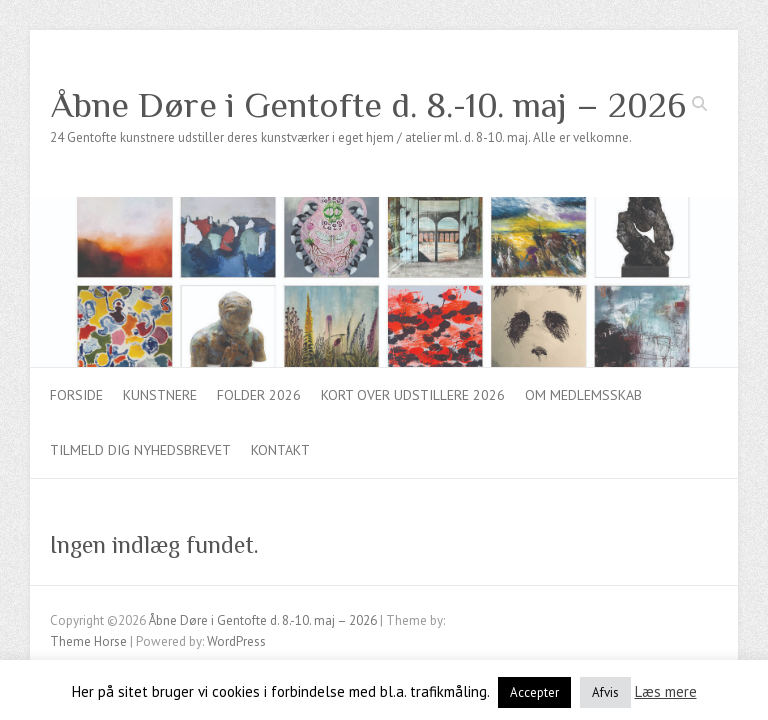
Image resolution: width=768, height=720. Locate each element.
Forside (76, 395)
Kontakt (280, 450)
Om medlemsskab (583, 395)
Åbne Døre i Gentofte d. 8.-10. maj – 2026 (368, 105)
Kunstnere (160, 395)
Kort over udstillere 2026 (413, 395)
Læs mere (666, 691)
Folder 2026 (259, 395)
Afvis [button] (605, 692)
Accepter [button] (534, 692)
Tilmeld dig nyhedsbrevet (140, 450)
